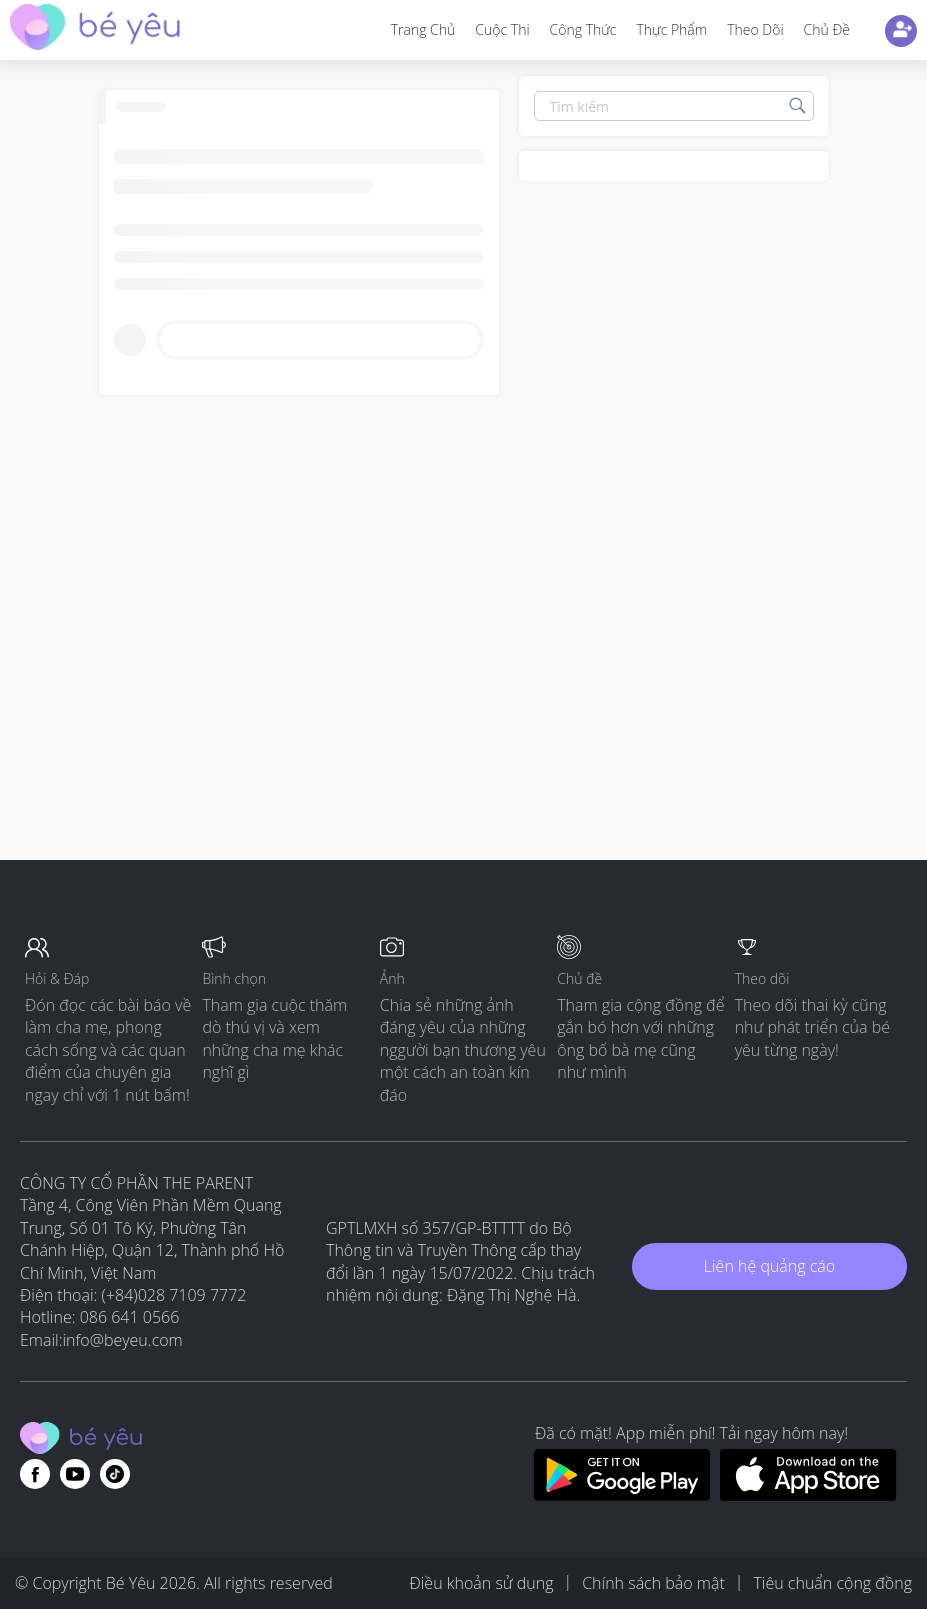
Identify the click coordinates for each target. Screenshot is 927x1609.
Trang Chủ (423, 29)
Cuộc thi (502, 29)
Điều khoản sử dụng (481, 1583)
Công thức (583, 29)
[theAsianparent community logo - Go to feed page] (95, 29)
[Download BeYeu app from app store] (808, 1495)
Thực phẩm (671, 29)
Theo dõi (755, 29)
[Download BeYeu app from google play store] (621, 1495)
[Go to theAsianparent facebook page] (35, 1474)
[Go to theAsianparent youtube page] (75, 1474)
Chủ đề (827, 29)
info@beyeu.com (123, 1340)
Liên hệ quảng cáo (769, 1266)
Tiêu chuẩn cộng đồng (832, 1583)
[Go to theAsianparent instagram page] (115, 1474)
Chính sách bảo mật (653, 1583)
